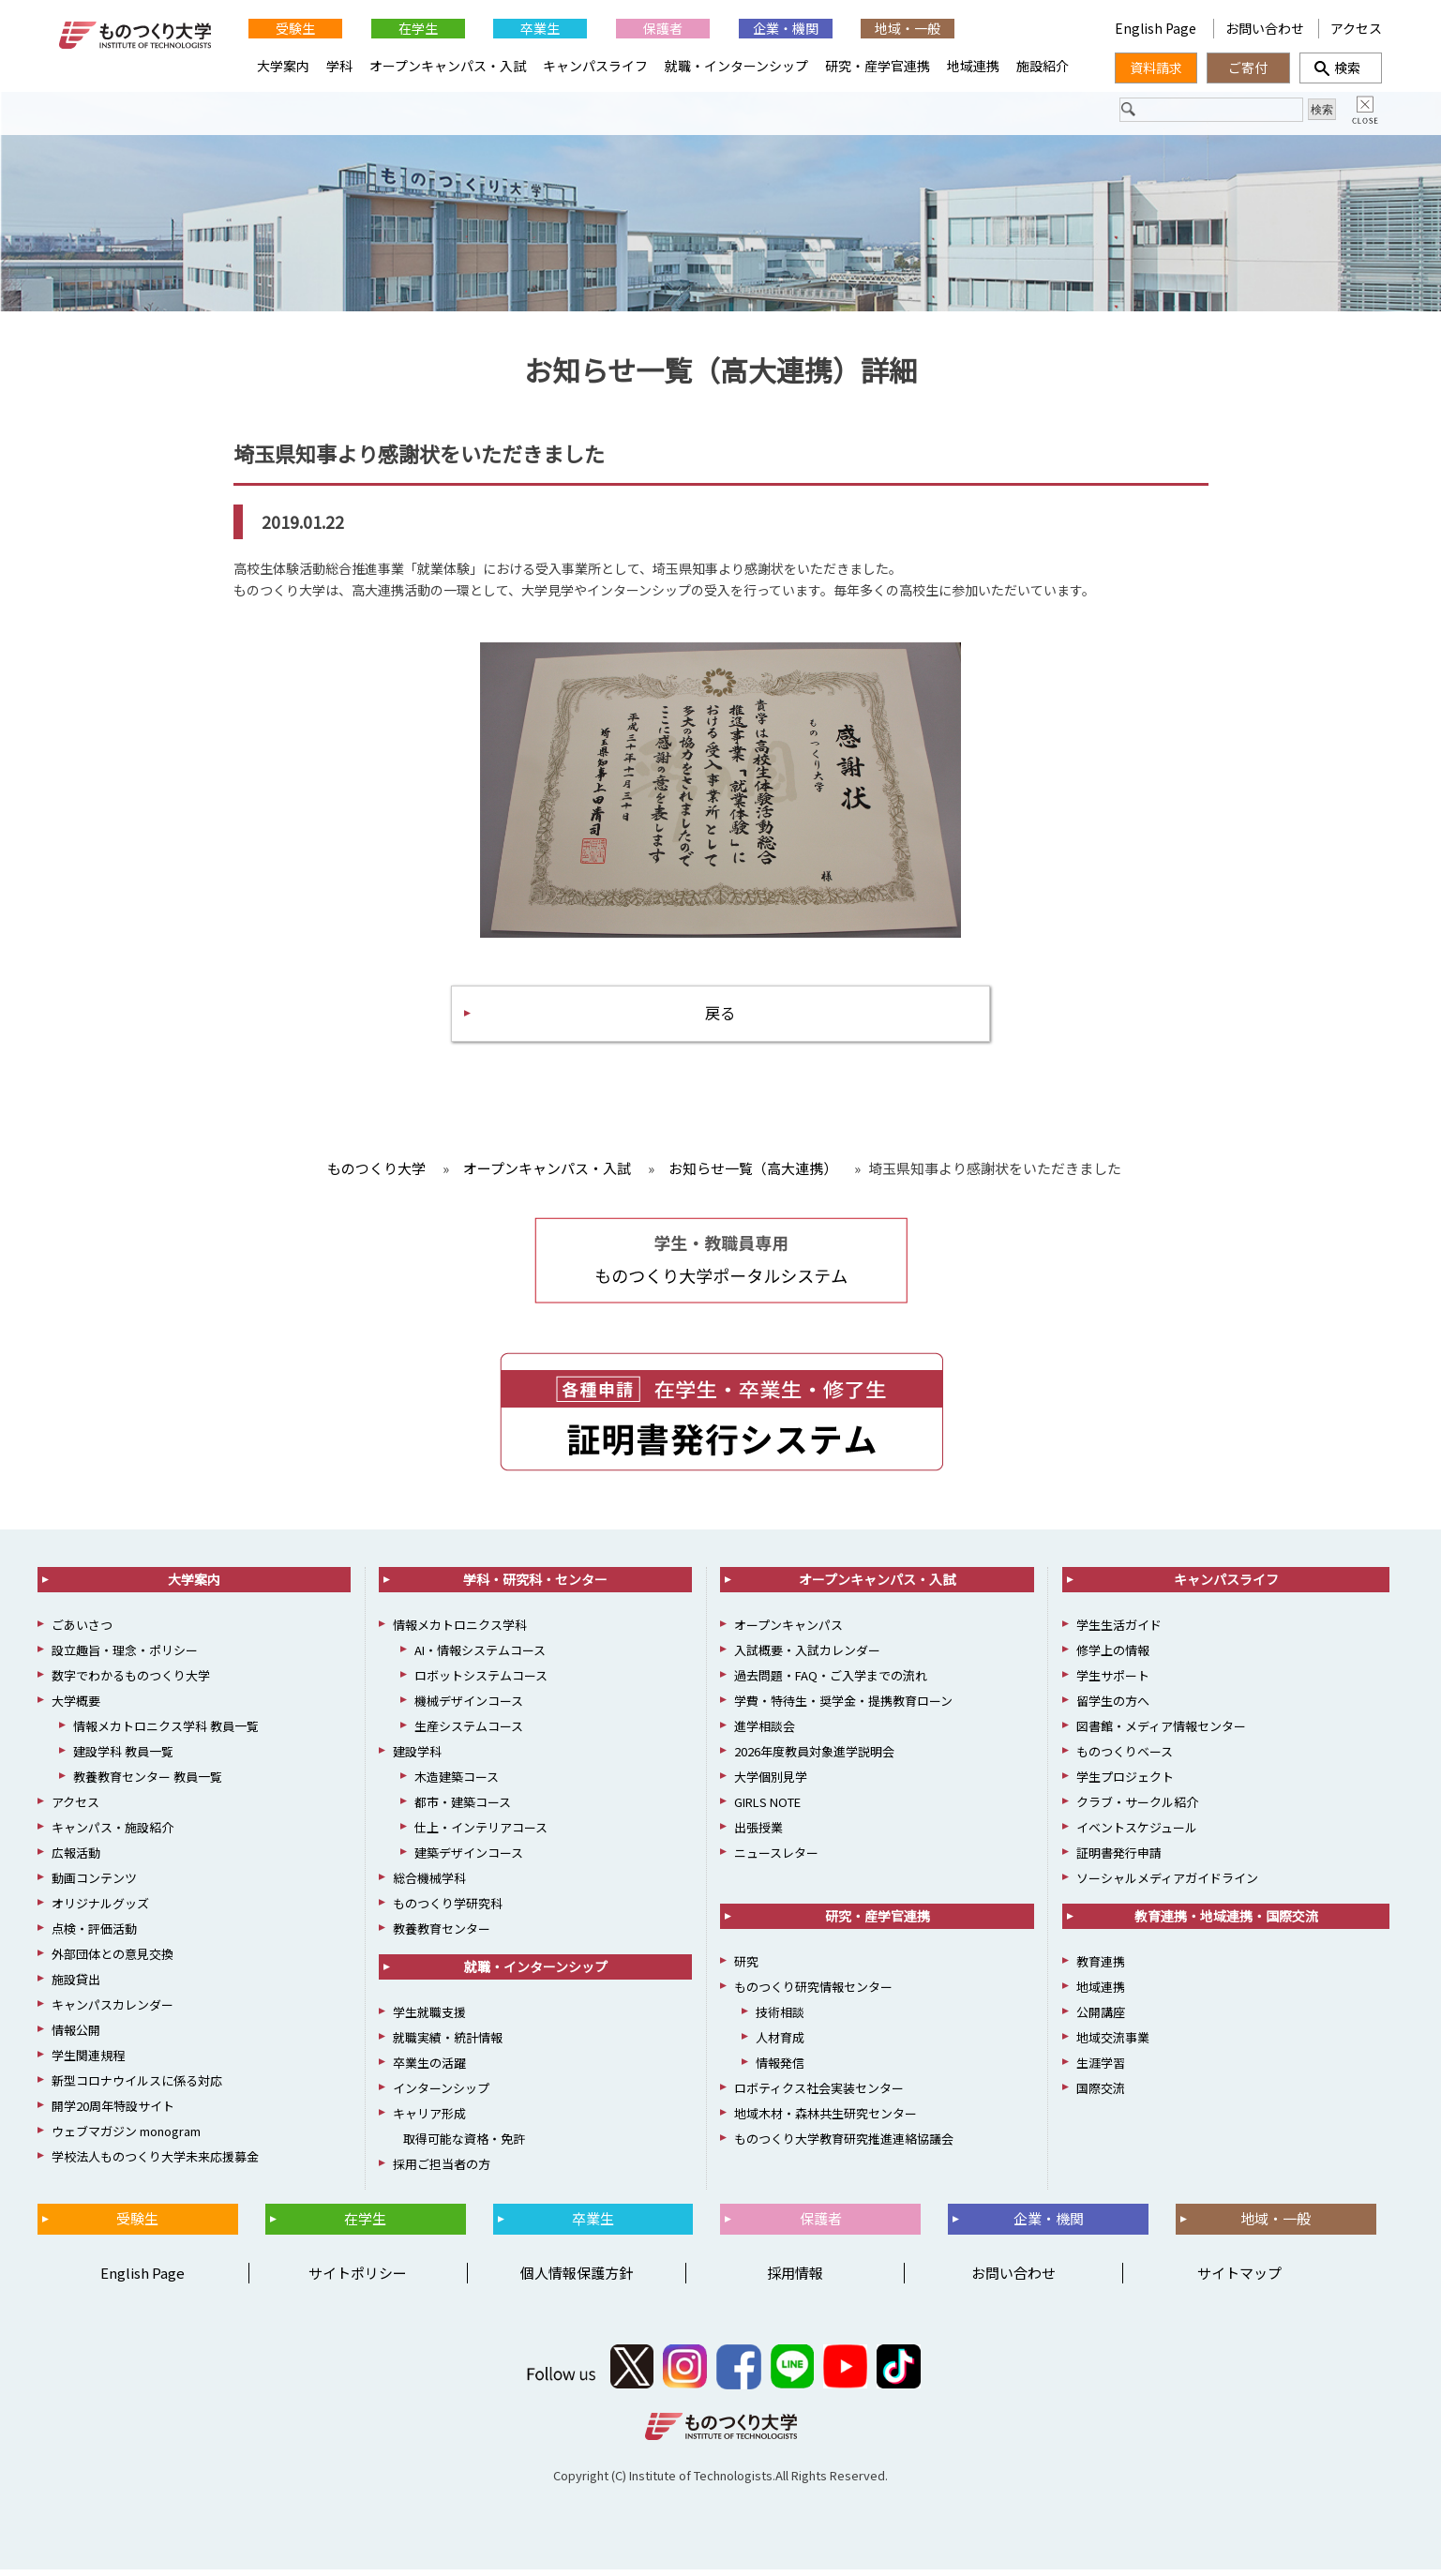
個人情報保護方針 (576, 2279)
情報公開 (76, 2036)
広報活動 (76, 1859)
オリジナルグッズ (100, 1910)
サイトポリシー (357, 2279)
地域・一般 (907, 28)
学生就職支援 (429, 2018)
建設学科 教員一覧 (123, 1758)
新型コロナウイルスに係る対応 (137, 2087)
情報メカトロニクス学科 (460, 1631)
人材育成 (780, 2044)
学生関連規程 (88, 2062)
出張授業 (758, 1834)
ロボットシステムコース (481, 1682)
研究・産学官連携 (877, 65)
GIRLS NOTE (767, 1808)
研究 (746, 1968)
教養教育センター (441, 1935)
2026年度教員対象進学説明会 (814, 1758)
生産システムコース (468, 1732)
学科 (339, 65)
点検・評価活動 (94, 1935)
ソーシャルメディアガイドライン (1167, 1884)
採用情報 (795, 2279)
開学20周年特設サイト (113, 2112)
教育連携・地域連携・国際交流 (1226, 1922)
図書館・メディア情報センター (1161, 1732)
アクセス (1356, 28)
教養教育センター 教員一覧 (147, 1783)
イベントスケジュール (1136, 1834)
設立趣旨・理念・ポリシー (125, 1656)
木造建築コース (456, 1783)
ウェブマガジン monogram (126, 2138)
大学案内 (283, 65)
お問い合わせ (1264, 28)
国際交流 (1100, 2094)
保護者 (663, 28)
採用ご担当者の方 (441, 2170)
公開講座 (1100, 2018)
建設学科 (417, 1758)
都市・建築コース (462, 1808)
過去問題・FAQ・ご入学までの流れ (830, 1682)
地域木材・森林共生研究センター (825, 2120)
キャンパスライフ (595, 65)
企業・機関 (785, 28)
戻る (721, 1017)
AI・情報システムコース (480, 1656)
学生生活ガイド (1119, 1631)
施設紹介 (1042, 65)
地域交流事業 (1112, 2044)
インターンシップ (441, 2094)
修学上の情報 (1112, 1656)
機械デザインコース (468, 1707)
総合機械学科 (429, 1884)
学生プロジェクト (1125, 1783)
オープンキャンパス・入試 (447, 65)
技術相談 (780, 2018)
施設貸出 (76, 1986)
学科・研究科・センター (535, 1585)
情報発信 (780, 2069)
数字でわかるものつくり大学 (131, 1682)
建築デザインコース (468, 1859)
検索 (1340, 67)
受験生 (295, 28)
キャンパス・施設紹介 (112, 1834)
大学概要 (76, 1707)
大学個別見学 (770, 1783)
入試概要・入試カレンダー (807, 1656)
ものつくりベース (1124, 1758)
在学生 (418, 28)
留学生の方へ (1112, 1707)
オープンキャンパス (788, 1631)
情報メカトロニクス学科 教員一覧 (166, 1732)
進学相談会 (764, 1732)
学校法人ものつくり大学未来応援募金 (155, 2163)
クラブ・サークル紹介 (1137, 1808)
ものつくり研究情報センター (813, 1993)
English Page (1157, 28)
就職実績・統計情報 (448, 2044)
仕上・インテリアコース (481, 1834)
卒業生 (540, 28)
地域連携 (973, 65)
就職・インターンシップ (736, 65)
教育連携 (1100, 1968)
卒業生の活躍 (429, 2069)
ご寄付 (1248, 67)
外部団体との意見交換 (112, 1960)
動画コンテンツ (94, 1884)
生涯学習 (1100, 2069)
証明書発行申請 (1119, 1859)
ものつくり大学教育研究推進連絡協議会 (843, 2145)
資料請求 (1156, 67)
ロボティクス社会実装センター (819, 2094)
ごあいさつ (82, 1631)
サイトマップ (1239, 2279)
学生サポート (1112, 1682)
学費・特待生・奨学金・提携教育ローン (843, 1707)
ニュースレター (776, 1859)
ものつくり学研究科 (448, 1910)
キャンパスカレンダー (112, 2011)
